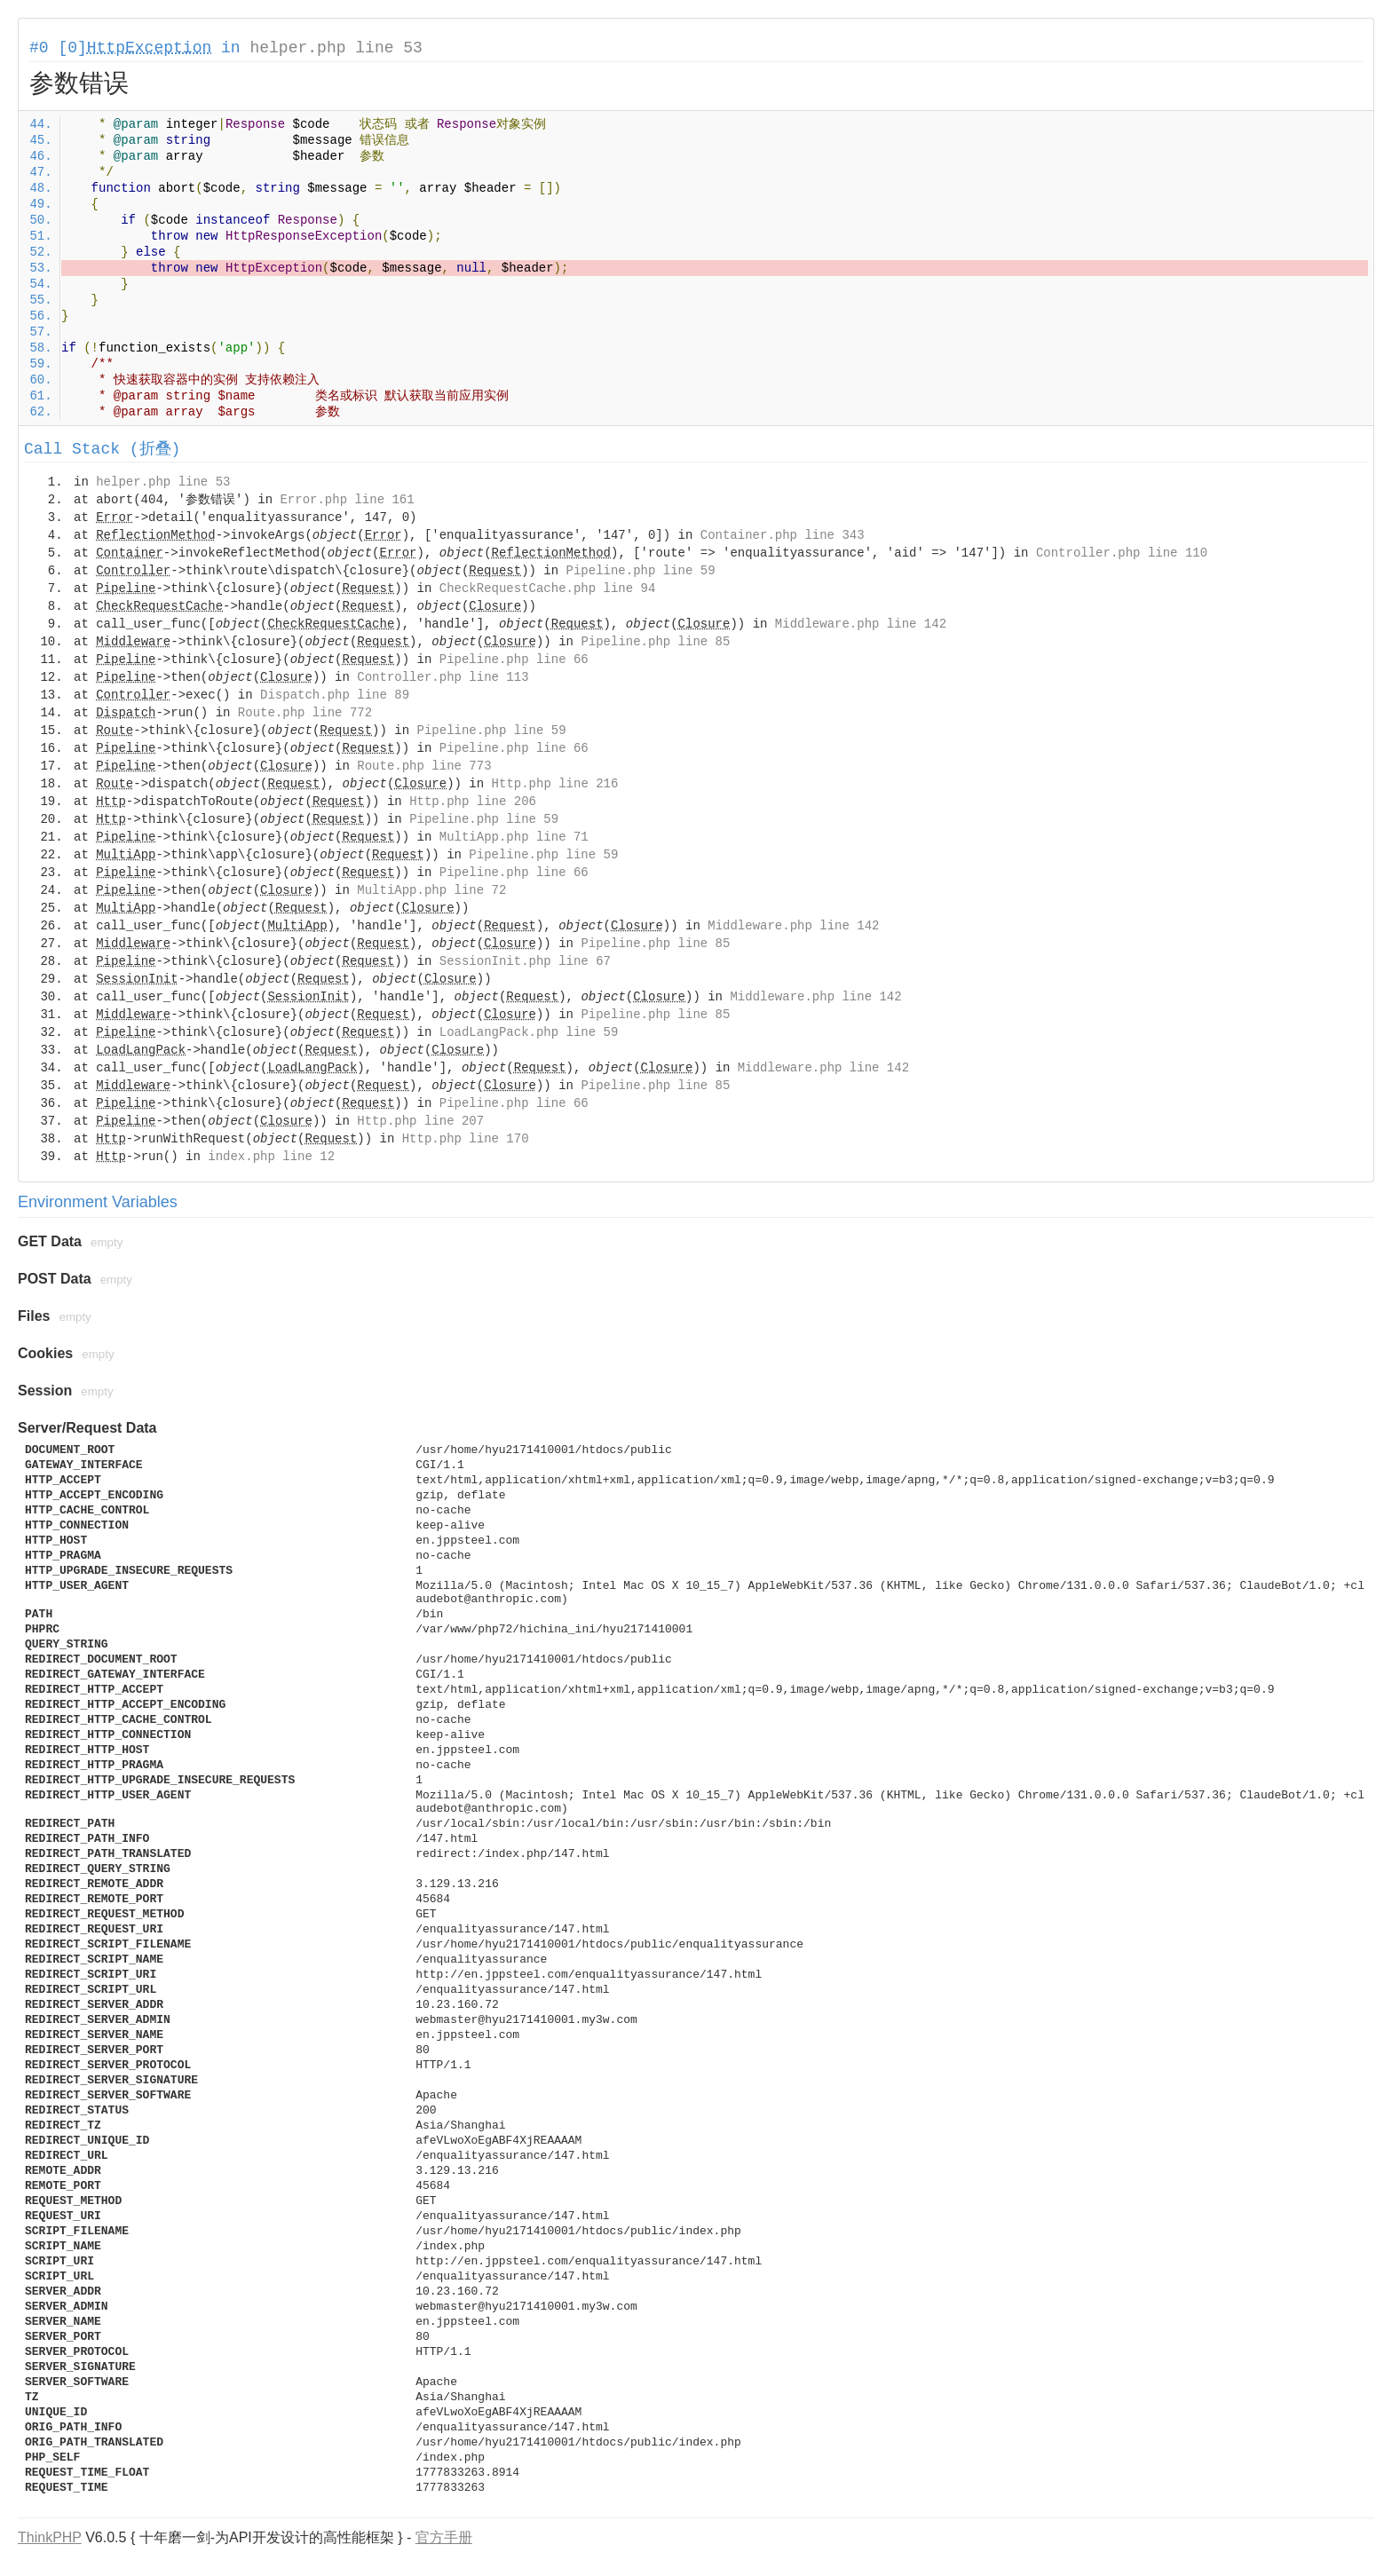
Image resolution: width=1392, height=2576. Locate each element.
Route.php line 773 (424, 766)
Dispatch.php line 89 (334, 695)
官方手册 (443, 2537)
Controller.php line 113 (442, 677)
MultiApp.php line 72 (431, 890)
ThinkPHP (50, 2537)
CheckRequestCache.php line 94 (547, 588)
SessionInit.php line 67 (525, 961)
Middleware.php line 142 (860, 624)
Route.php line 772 (305, 713)
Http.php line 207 (420, 1121)
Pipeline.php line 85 (655, 642)
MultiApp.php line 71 (514, 837)
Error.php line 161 (347, 500)
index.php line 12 (271, 1157)
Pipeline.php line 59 (641, 571)
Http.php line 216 (555, 784)
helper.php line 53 (335, 48)
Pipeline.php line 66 (514, 659)
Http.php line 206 (472, 801)
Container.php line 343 (782, 535)
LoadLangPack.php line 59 (529, 1032)
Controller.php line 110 (1121, 553)
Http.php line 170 (465, 1139)
